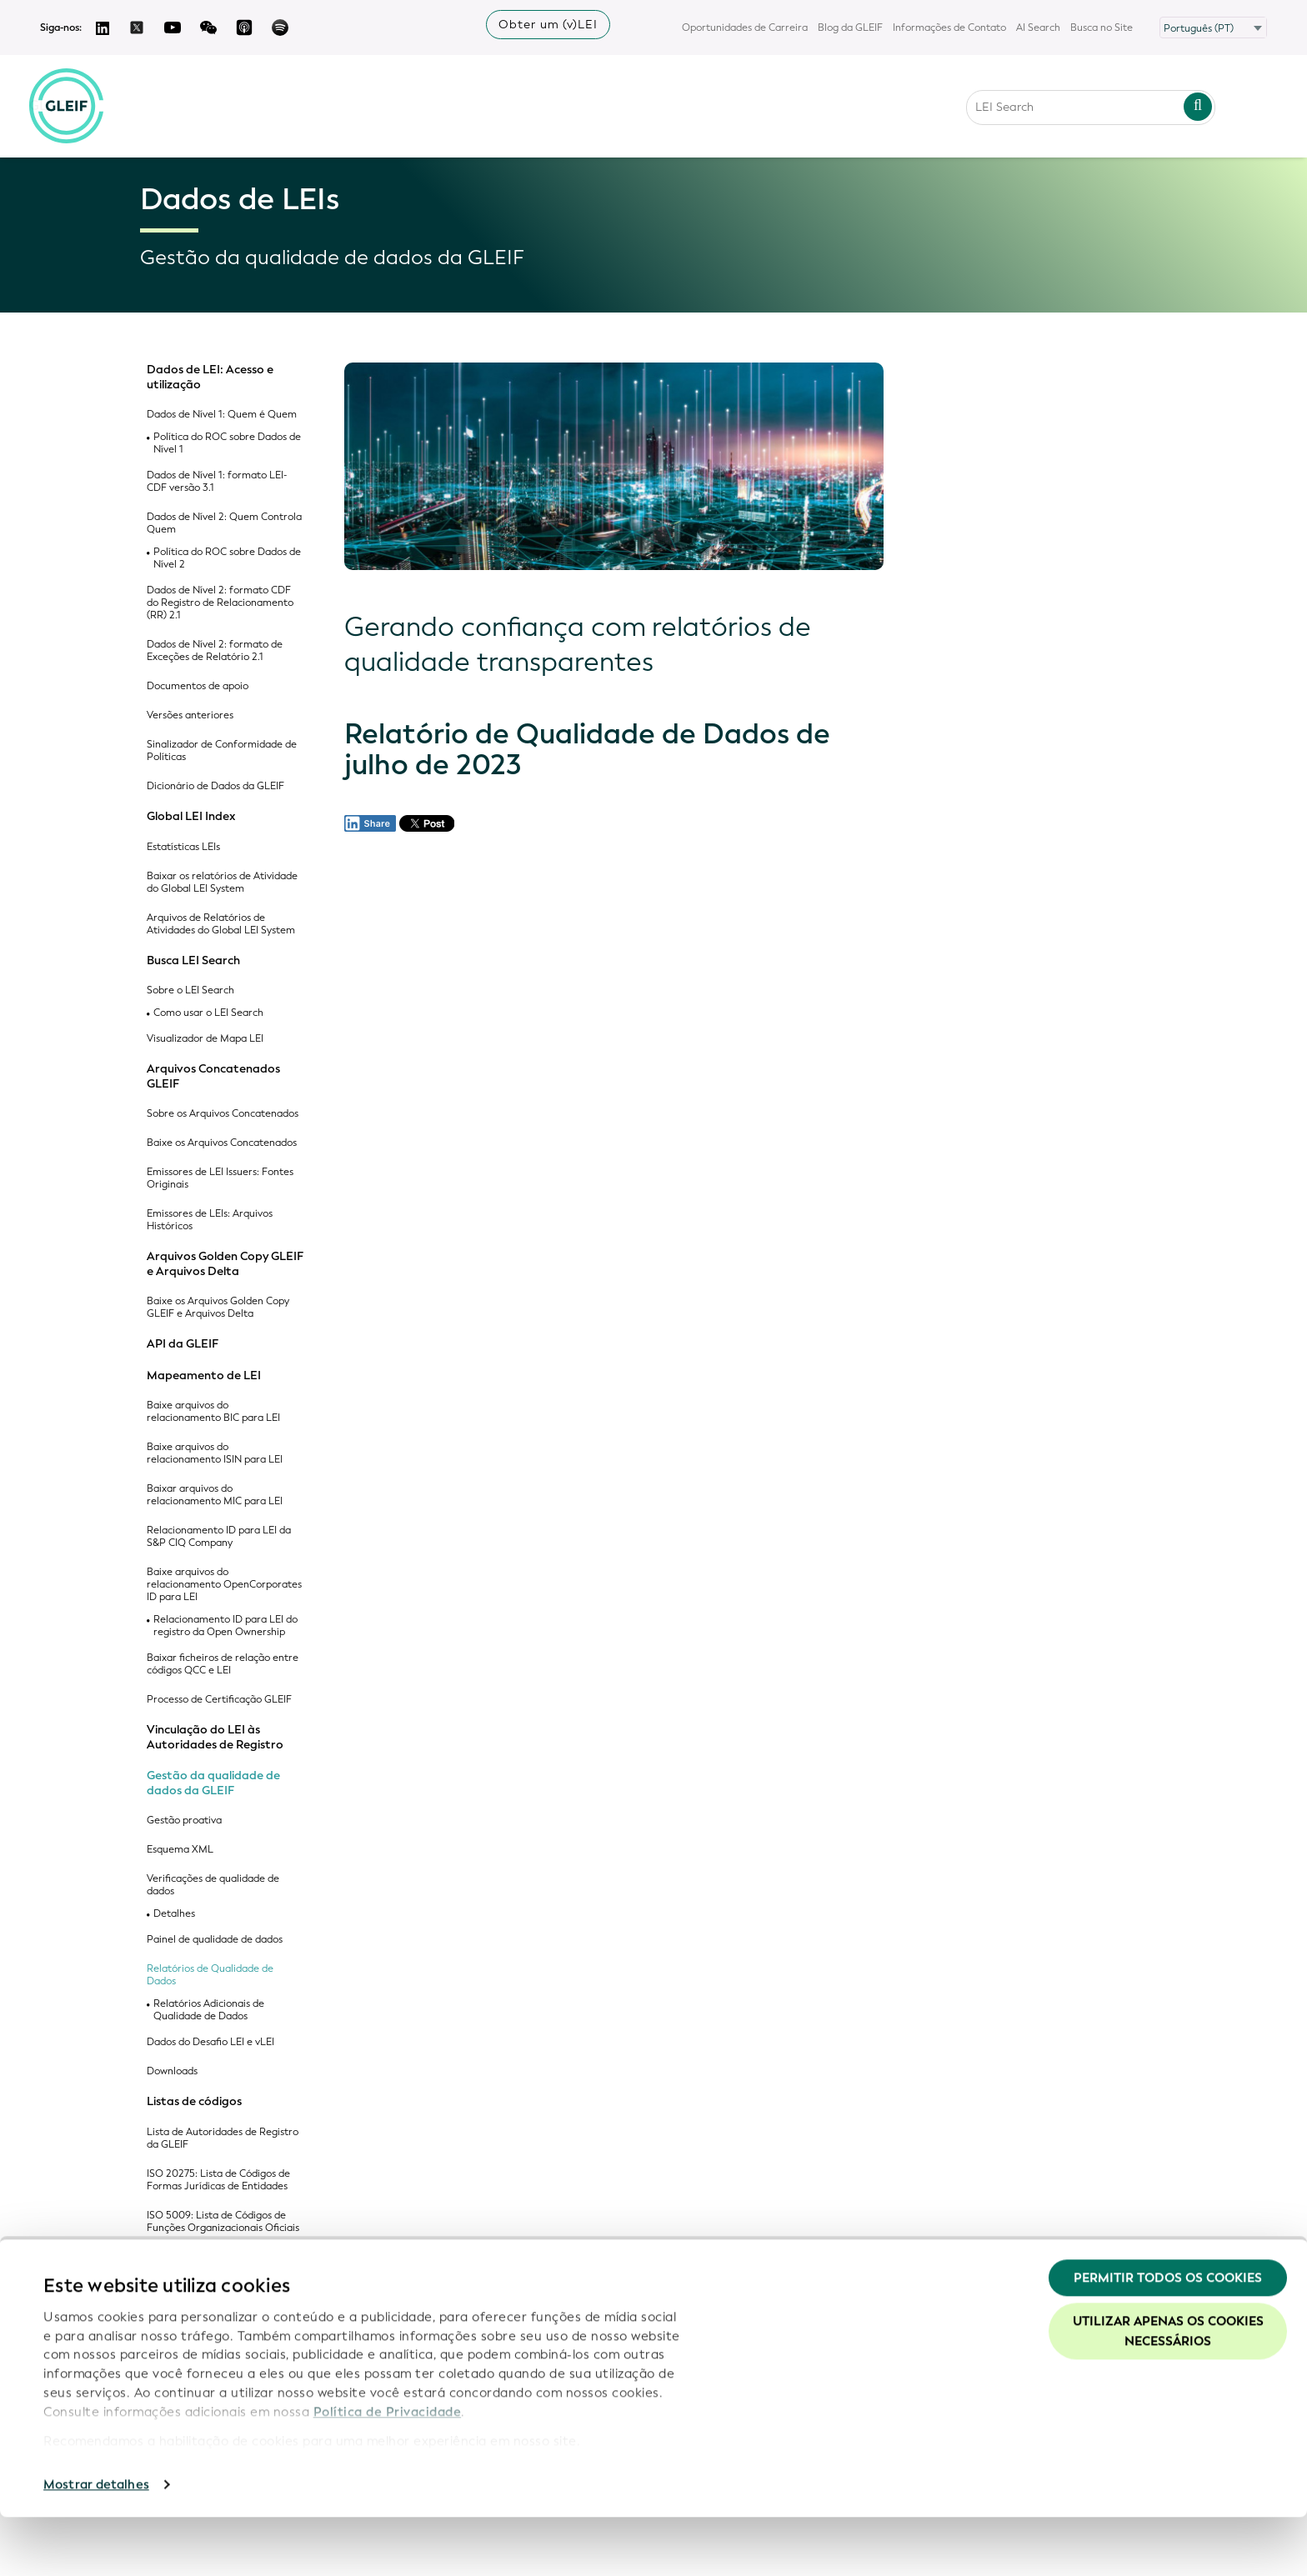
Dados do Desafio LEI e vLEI (210, 2042)
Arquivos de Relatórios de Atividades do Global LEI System (221, 924)
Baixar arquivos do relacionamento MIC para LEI (215, 1495)
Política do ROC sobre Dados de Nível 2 (227, 558)
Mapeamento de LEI (204, 1375)
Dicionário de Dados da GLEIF (215, 786)
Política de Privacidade (387, 2470)
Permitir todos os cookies (1168, 2336)
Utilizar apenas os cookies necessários (1168, 2390)
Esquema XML (180, 1849)
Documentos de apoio (197, 686)
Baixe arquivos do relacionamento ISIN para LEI (215, 1453)
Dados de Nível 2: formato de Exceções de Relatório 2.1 (215, 650)
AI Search (1038, 27)
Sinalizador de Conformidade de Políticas (222, 750)
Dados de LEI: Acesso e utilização (210, 377)
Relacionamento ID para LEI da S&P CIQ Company (219, 1536)
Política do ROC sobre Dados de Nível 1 (227, 443)
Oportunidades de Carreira (745, 27)
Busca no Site (1101, 27)
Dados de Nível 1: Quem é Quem (222, 414)
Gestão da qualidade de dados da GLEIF (213, 1783)
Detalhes (174, 1914)
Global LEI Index (191, 816)
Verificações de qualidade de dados (213, 1885)
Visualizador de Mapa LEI (205, 1039)
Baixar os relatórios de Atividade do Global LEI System (222, 882)
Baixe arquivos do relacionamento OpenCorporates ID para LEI (224, 1584)
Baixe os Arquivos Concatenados (222, 1143)
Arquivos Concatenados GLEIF (213, 1076)
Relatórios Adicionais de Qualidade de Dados (208, 2010)
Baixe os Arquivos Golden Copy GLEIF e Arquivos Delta (218, 1307)
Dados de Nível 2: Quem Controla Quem (224, 523)
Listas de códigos (194, 2101)
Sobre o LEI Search (190, 990)
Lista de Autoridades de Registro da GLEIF (222, 2138)
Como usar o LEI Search (208, 1013)
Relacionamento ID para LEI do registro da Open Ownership (225, 1625)
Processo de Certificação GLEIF (219, 1699)
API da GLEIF (182, 1344)
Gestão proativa (184, 1820)
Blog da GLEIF (850, 27)
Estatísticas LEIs (183, 847)
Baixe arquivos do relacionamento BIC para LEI (213, 1411)
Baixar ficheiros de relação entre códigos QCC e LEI (222, 1664)
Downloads (172, 2071)
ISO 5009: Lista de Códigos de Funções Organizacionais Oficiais (223, 2221)
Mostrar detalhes (96, 2543)
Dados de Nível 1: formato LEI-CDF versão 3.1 (217, 481)
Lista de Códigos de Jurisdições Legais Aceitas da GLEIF (218, 2263)
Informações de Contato (949, 27)
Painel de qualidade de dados (215, 1939)
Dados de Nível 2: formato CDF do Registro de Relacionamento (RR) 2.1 (220, 603)
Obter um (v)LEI (548, 25)
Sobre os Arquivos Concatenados (222, 1114)
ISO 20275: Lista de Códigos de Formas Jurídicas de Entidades (218, 2180)
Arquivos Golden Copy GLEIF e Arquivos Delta (225, 1263)
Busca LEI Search (193, 960)
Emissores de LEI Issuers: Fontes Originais (220, 1178)
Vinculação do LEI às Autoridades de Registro (215, 1737)
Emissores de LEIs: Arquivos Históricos (210, 1220)
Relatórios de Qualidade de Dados (210, 1975)
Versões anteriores (190, 715)
